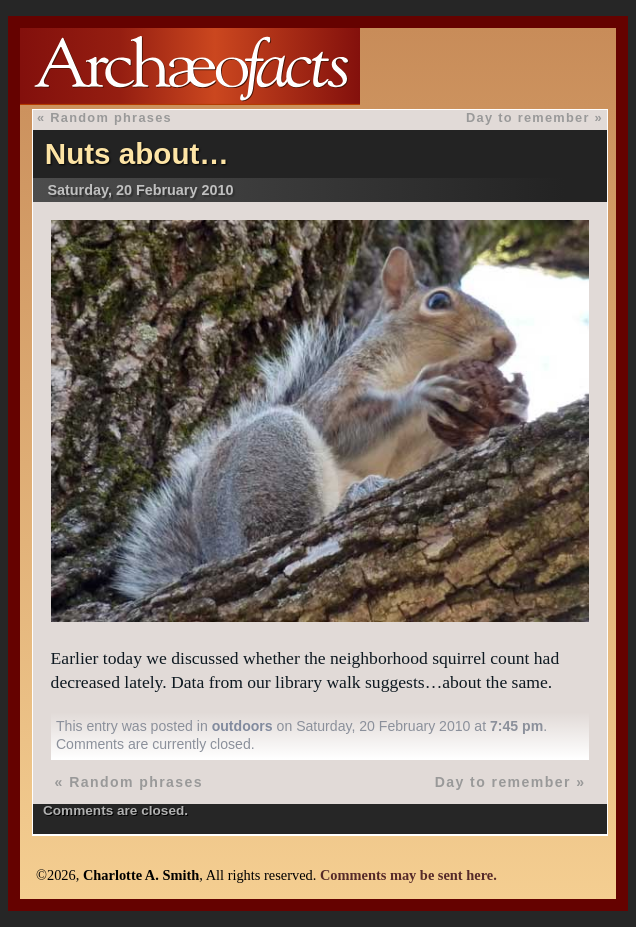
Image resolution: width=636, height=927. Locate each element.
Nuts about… (137, 153)
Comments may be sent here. (408, 875)
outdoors (242, 726)
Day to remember (528, 117)
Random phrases (111, 117)
